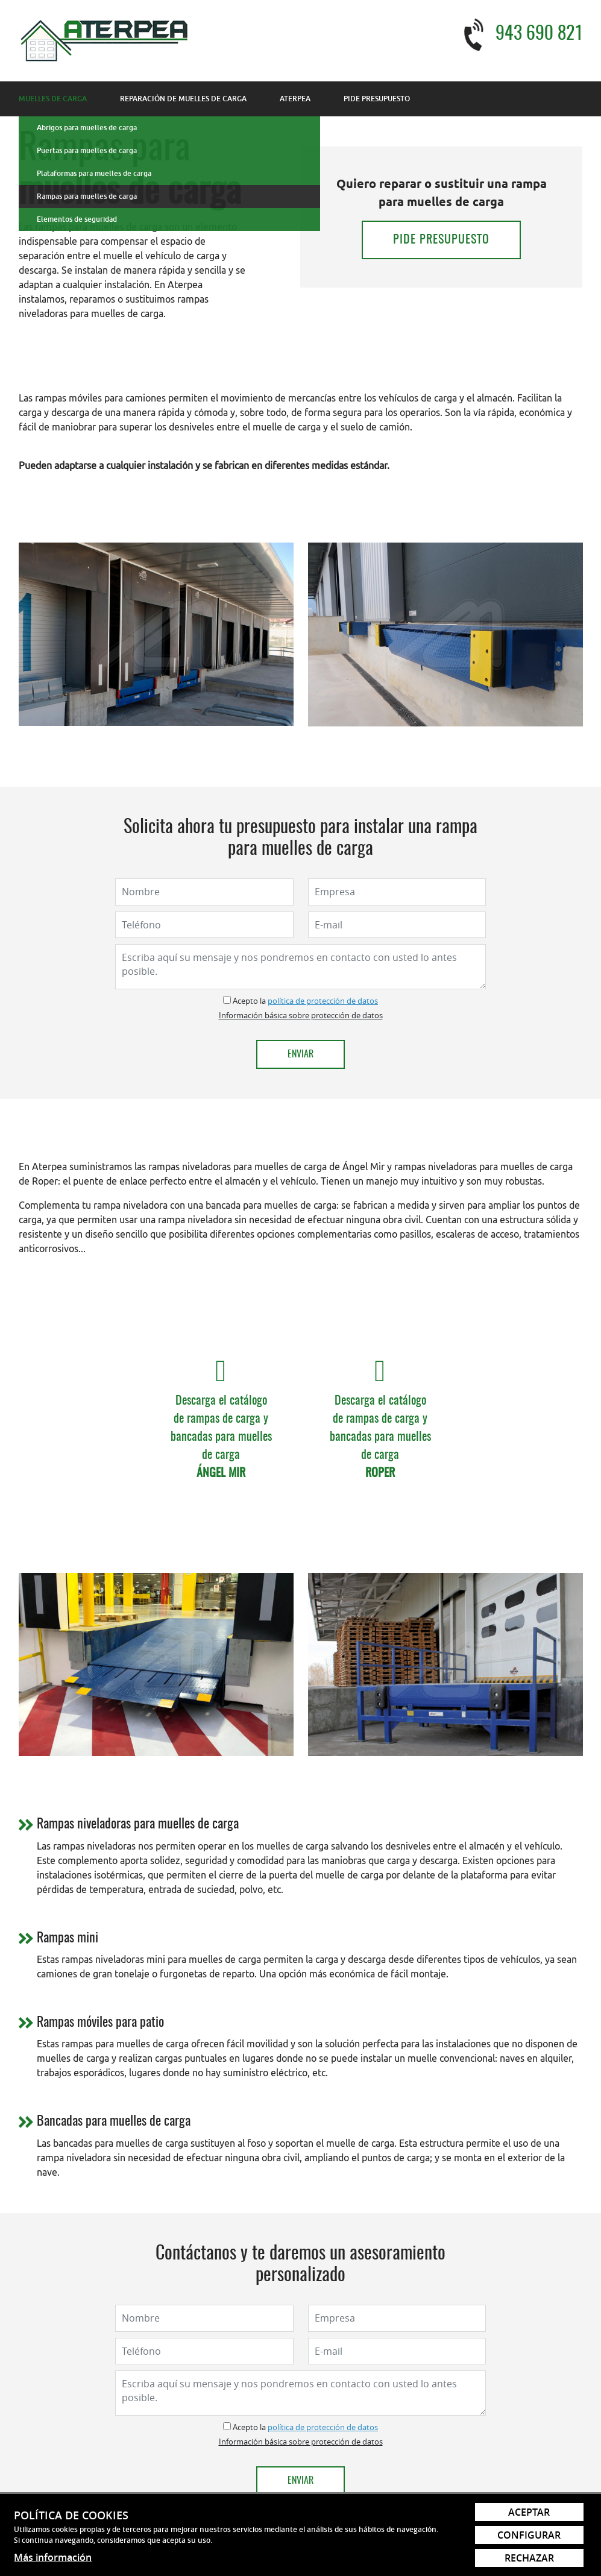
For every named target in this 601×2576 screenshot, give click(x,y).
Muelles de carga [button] (53, 98)
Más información (53, 2557)
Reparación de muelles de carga (183, 98)
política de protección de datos (323, 1000)
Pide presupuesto (377, 98)
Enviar (300, 1054)
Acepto (245, 1000)
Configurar (529, 2535)
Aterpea (295, 98)
